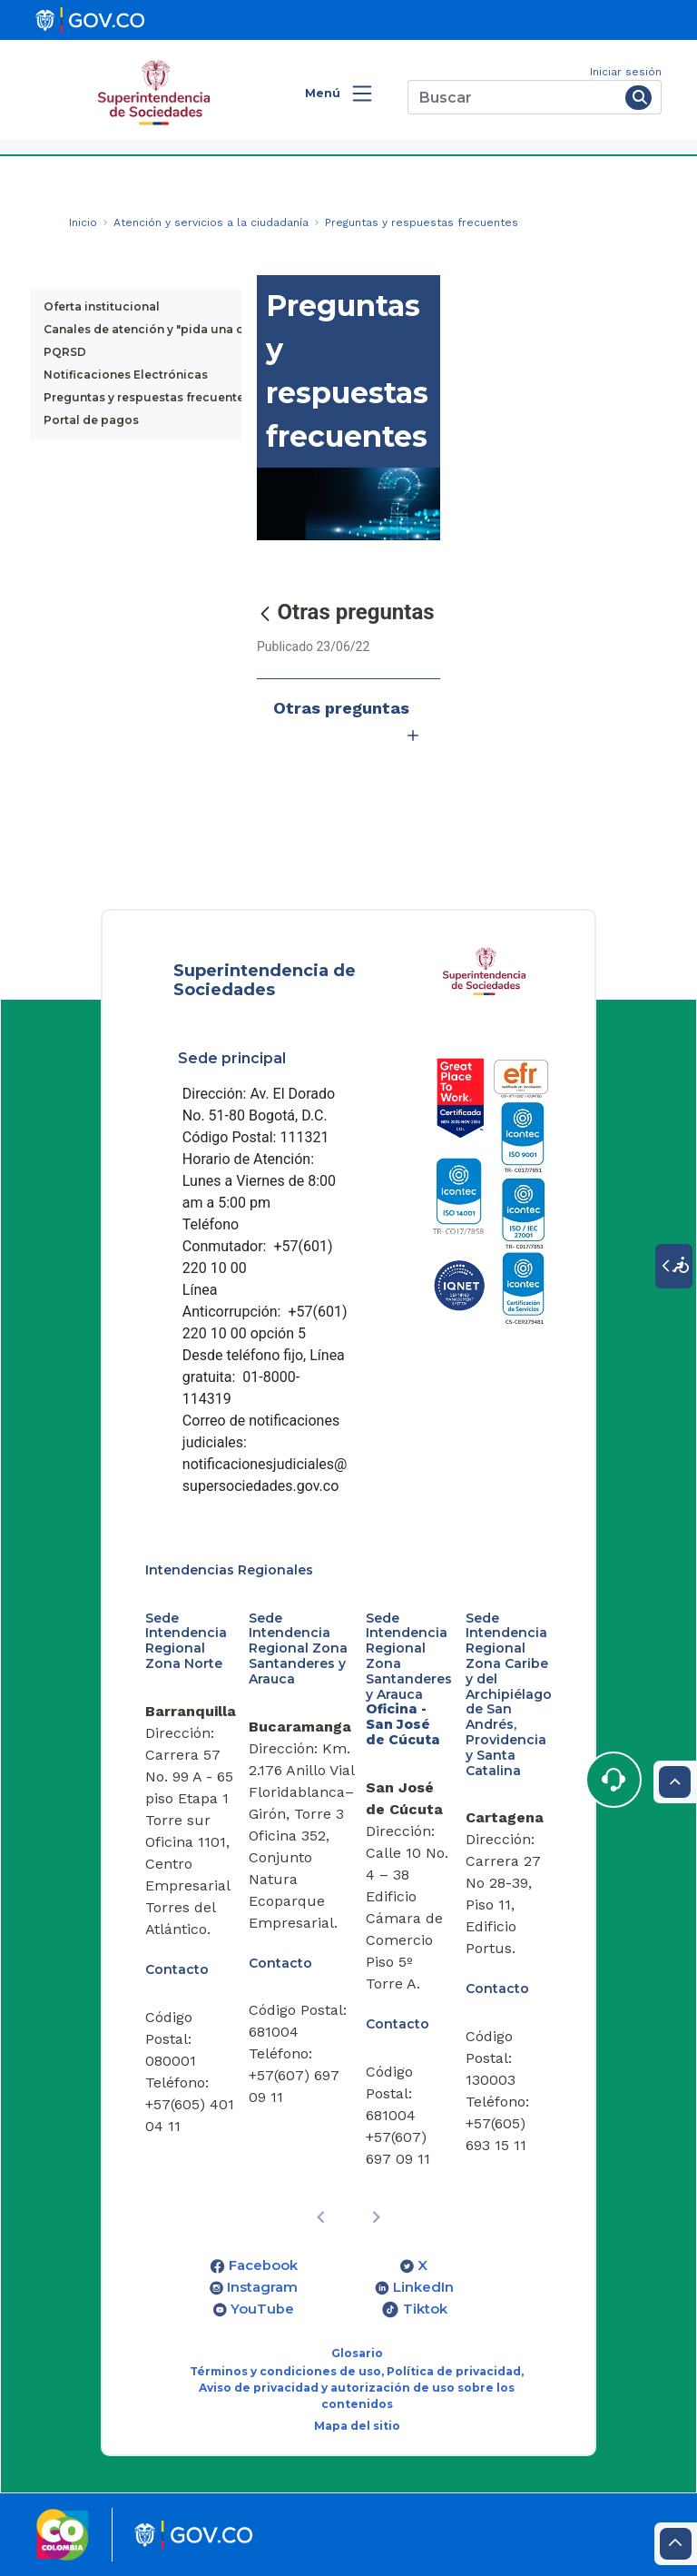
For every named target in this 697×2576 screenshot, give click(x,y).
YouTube (262, 2309)
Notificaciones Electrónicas (126, 374)
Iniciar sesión (626, 71)
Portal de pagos (91, 420)
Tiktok (425, 2309)
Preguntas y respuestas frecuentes (147, 397)
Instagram (262, 2287)
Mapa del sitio (357, 2426)
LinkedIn (423, 2287)
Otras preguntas (348, 724)
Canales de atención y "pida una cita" (153, 329)
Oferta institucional (102, 306)
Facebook (263, 2265)
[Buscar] (513, 97)
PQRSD (65, 352)
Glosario (357, 2353)
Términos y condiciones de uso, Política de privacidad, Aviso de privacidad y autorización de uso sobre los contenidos (357, 2387)
